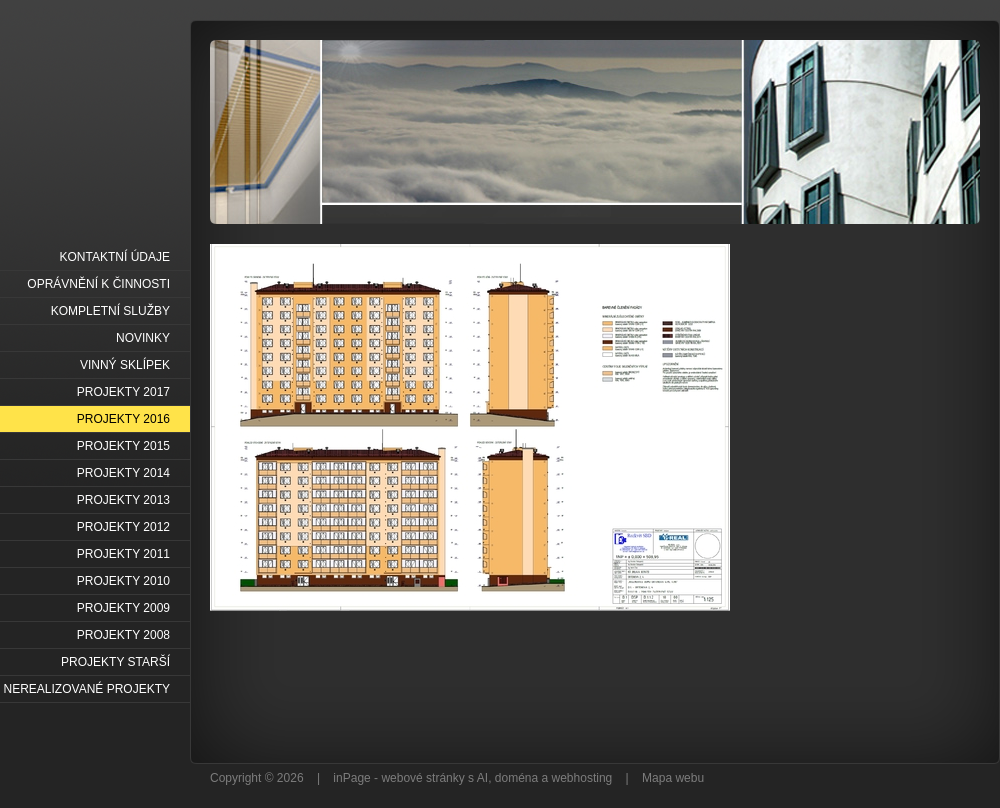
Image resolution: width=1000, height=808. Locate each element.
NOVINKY (143, 338)
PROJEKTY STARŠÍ (115, 662)
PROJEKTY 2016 (123, 419)
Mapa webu (673, 778)
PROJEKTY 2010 (123, 581)
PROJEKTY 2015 (123, 446)
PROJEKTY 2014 (123, 473)
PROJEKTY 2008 (123, 635)
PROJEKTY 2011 (123, 554)
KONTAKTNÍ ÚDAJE (115, 257)
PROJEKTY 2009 (123, 608)
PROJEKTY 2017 (123, 392)
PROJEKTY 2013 (123, 500)
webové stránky (422, 778)
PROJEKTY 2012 (123, 527)
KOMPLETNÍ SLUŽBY (110, 311)
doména (516, 778)
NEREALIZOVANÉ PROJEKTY (87, 689)
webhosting (582, 778)
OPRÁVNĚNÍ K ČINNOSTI (98, 284)
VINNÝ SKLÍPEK (125, 365)
